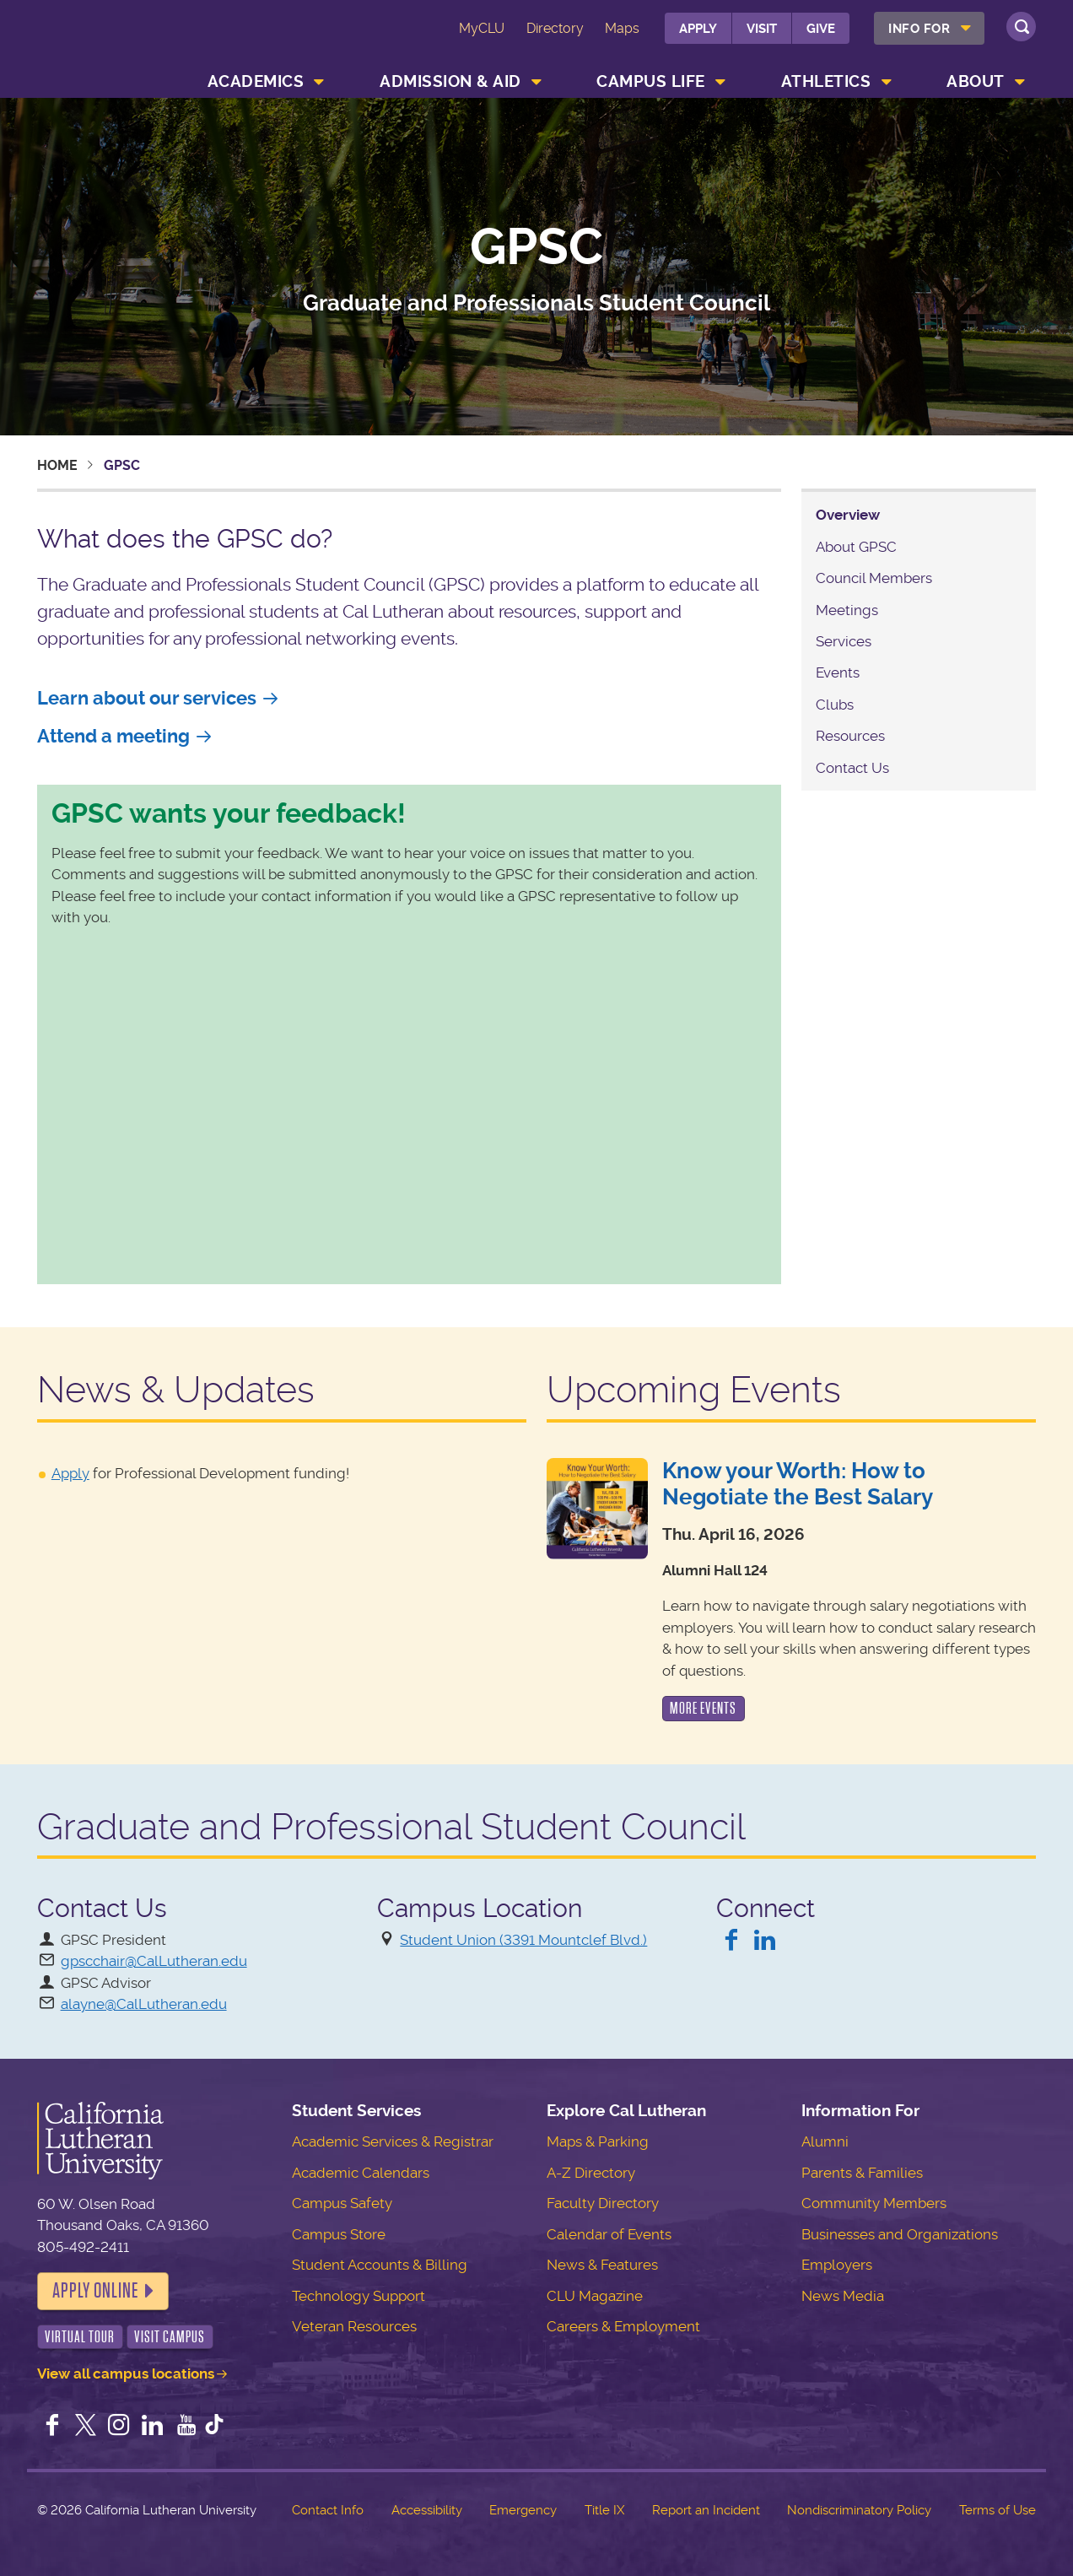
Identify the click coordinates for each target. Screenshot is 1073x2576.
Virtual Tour (80, 2337)
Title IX (604, 2510)
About (975, 81)
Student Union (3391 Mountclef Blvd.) (523, 1939)
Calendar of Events (609, 2234)
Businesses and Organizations (899, 2234)
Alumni (825, 2141)
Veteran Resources (354, 2326)
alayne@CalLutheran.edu (144, 2003)
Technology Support (358, 2295)
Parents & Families (862, 2172)
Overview (848, 514)
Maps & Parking (598, 2141)
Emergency (523, 2510)
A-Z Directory (591, 2172)
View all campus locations (125, 2373)
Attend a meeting (113, 736)
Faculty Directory (603, 2203)
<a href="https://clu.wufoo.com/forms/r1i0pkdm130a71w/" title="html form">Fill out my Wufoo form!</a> (409, 1103)
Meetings (847, 610)
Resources (850, 735)
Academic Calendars (360, 2172)
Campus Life (650, 81)
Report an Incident (706, 2510)
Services (843, 641)
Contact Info (328, 2510)
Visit (762, 28)
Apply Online (95, 2291)
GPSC (536, 248)
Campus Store (339, 2234)
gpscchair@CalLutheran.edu (154, 1960)
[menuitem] (929, 28)
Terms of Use (997, 2510)
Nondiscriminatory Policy (859, 2510)
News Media (842, 2295)
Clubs (835, 704)
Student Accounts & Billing (379, 2264)
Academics (256, 81)
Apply (698, 28)
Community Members (873, 2203)
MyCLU (481, 28)
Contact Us (852, 767)
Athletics (826, 81)
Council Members (874, 578)
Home (57, 465)
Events (838, 672)
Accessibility (426, 2510)
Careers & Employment (623, 2326)
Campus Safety (342, 2203)
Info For (919, 28)
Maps (622, 28)
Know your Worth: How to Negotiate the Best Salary (797, 1483)
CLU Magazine (595, 2295)
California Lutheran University (112, 41)
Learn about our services (146, 698)
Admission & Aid (450, 81)
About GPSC (856, 546)
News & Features (602, 2264)
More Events (703, 1708)
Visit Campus (169, 2337)
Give (820, 28)
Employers (836, 2264)
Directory (555, 28)
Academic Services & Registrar (392, 2141)
